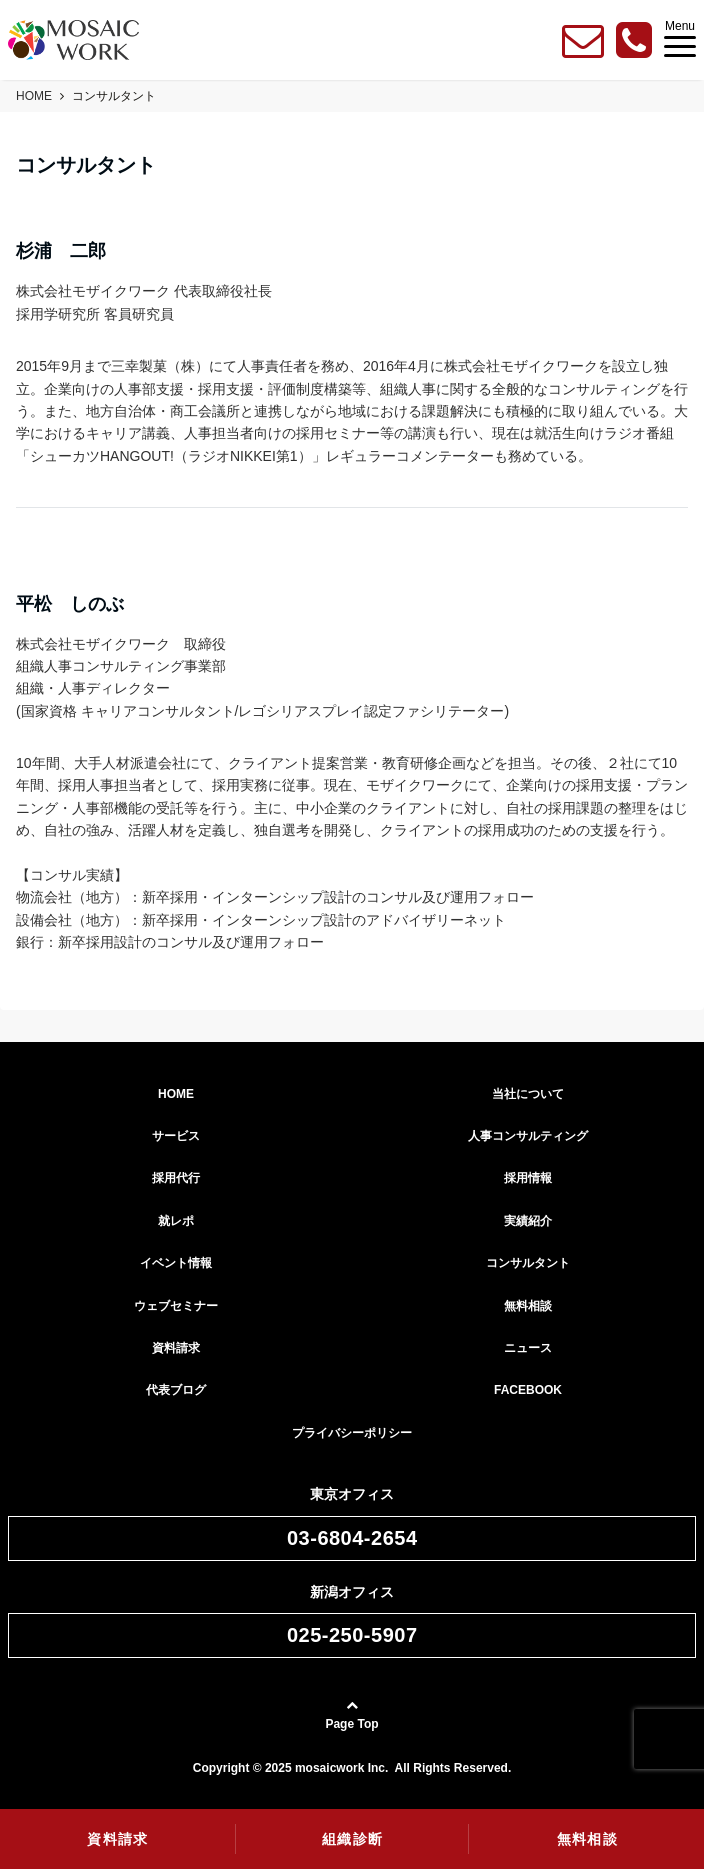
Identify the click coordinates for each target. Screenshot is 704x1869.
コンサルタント (528, 1263)
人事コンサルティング (528, 1136)
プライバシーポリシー (352, 1433)
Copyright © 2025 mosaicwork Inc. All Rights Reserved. (352, 1768)
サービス (176, 1136)
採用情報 (528, 1178)
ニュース (528, 1348)
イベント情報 (176, 1263)
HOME (176, 1094)
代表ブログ (176, 1390)
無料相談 (528, 1306)
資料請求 (176, 1348)
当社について (528, 1094)
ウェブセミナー (176, 1306)
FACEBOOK (528, 1390)
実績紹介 (528, 1221)
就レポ (176, 1221)
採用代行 (176, 1178)
